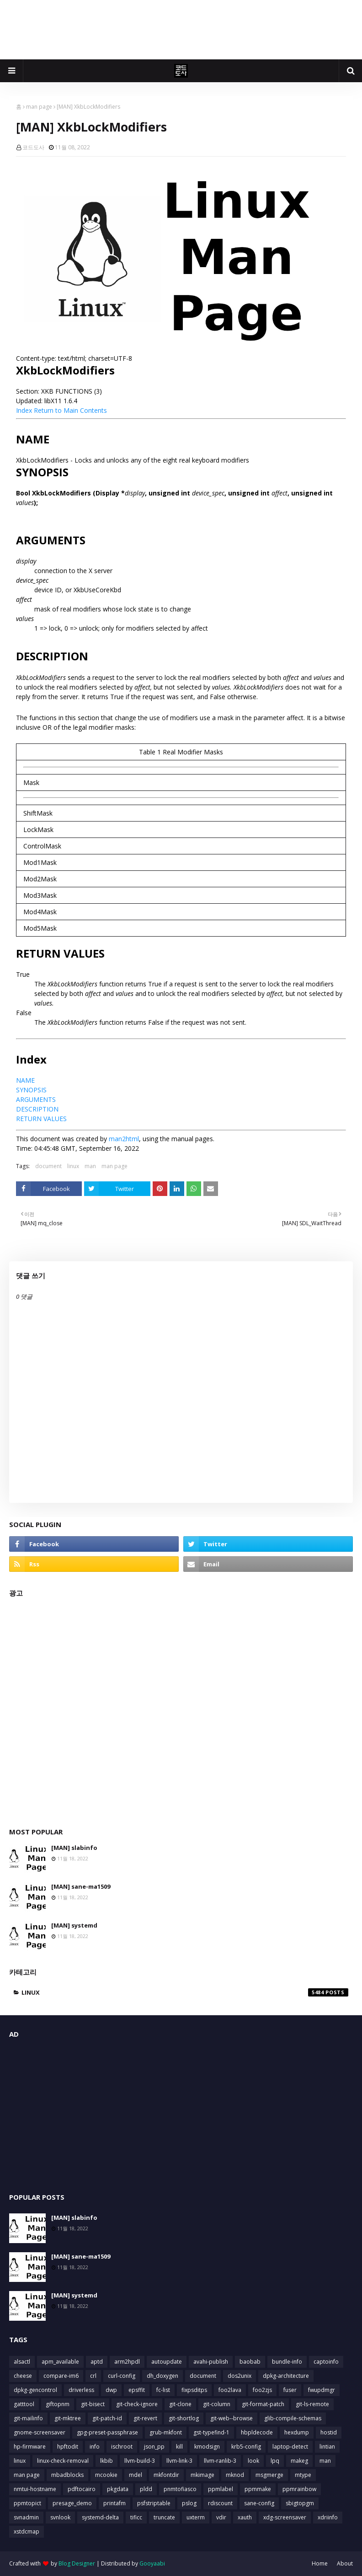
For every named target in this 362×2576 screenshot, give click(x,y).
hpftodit (67, 2446)
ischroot (122, 2446)
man (90, 1166)
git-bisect (93, 2404)
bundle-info (287, 2361)
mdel (135, 2475)
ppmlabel (220, 2489)
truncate (164, 2517)
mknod (235, 2475)
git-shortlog (184, 2418)
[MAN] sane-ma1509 (80, 1886)
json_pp (154, 2446)
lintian (327, 2446)
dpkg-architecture (286, 2376)
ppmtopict (27, 2503)
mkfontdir (166, 2475)
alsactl (22, 2361)
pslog (189, 2503)
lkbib (106, 2461)
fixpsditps (194, 2390)
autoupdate (166, 2361)
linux (73, 1166)
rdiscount (220, 2503)
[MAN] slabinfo (74, 1848)
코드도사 (33, 147)
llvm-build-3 (139, 2461)
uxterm (195, 2517)
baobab (250, 2361)
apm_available (60, 2361)
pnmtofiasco (180, 2489)
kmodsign (207, 2446)
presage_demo (72, 2503)
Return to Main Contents (70, 410)
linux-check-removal (63, 2461)
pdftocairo (82, 2489)
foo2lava (229, 2390)
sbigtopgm (300, 2503)
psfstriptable (153, 2503)
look (253, 2461)
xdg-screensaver (284, 2517)
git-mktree (67, 2418)
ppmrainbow (299, 2489)
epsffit (136, 2390)
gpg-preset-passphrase (107, 2432)
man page (39, 107)
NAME (25, 1080)
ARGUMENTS (36, 1099)
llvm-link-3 (179, 2461)
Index (24, 410)
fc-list (163, 2390)
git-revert (145, 2418)
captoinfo (326, 2361)
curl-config (121, 2376)
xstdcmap (26, 2531)
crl (93, 2376)
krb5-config (246, 2446)
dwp (111, 2390)
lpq (275, 2461)
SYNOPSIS (31, 1089)
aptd (96, 2361)
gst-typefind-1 (211, 2432)
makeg (299, 2461)
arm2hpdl (127, 2361)
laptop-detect (290, 2446)
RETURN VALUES (41, 1118)
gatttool (24, 2404)
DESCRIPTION (37, 1109)
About (345, 2563)
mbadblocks (67, 2475)
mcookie (106, 2475)
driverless (81, 2390)
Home (320, 2563)
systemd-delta (100, 2517)
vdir (221, 2517)
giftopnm (57, 2404)
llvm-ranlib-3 (220, 2461)
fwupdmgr (321, 2390)
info (95, 2446)
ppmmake (258, 2489)
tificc (136, 2517)
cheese (23, 2376)
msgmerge (269, 2475)
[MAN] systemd (74, 1925)
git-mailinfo (28, 2418)
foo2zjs (262, 2390)
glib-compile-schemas (292, 2418)
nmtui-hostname (35, 2489)
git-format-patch (263, 2404)
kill (179, 2446)
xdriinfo (328, 2517)
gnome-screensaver (39, 2432)
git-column (216, 2404)
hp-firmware (30, 2446)
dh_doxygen (162, 2376)
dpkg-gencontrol (35, 2390)
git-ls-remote (312, 2404)
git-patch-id (107, 2418)
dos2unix (239, 2376)
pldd (146, 2489)
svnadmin (26, 2517)
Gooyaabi (152, 2563)
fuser (290, 2390)
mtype (303, 2475)
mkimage (202, 2475)
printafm (114, 2503)
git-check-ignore (137, 2404)
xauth (245, 2517)
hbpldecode (257, 2432)
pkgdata (117, 2489)
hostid (328, 2432)
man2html (124, 1138)
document (48, 1166)
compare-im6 (61, 2376)
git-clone (180, 2404)
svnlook (60, 2517)
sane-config (259, 2503)
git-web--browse (231, 2418)
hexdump (296, 2432)
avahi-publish (210, 2361)
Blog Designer (77, 2563)
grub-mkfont (165, 2432)
